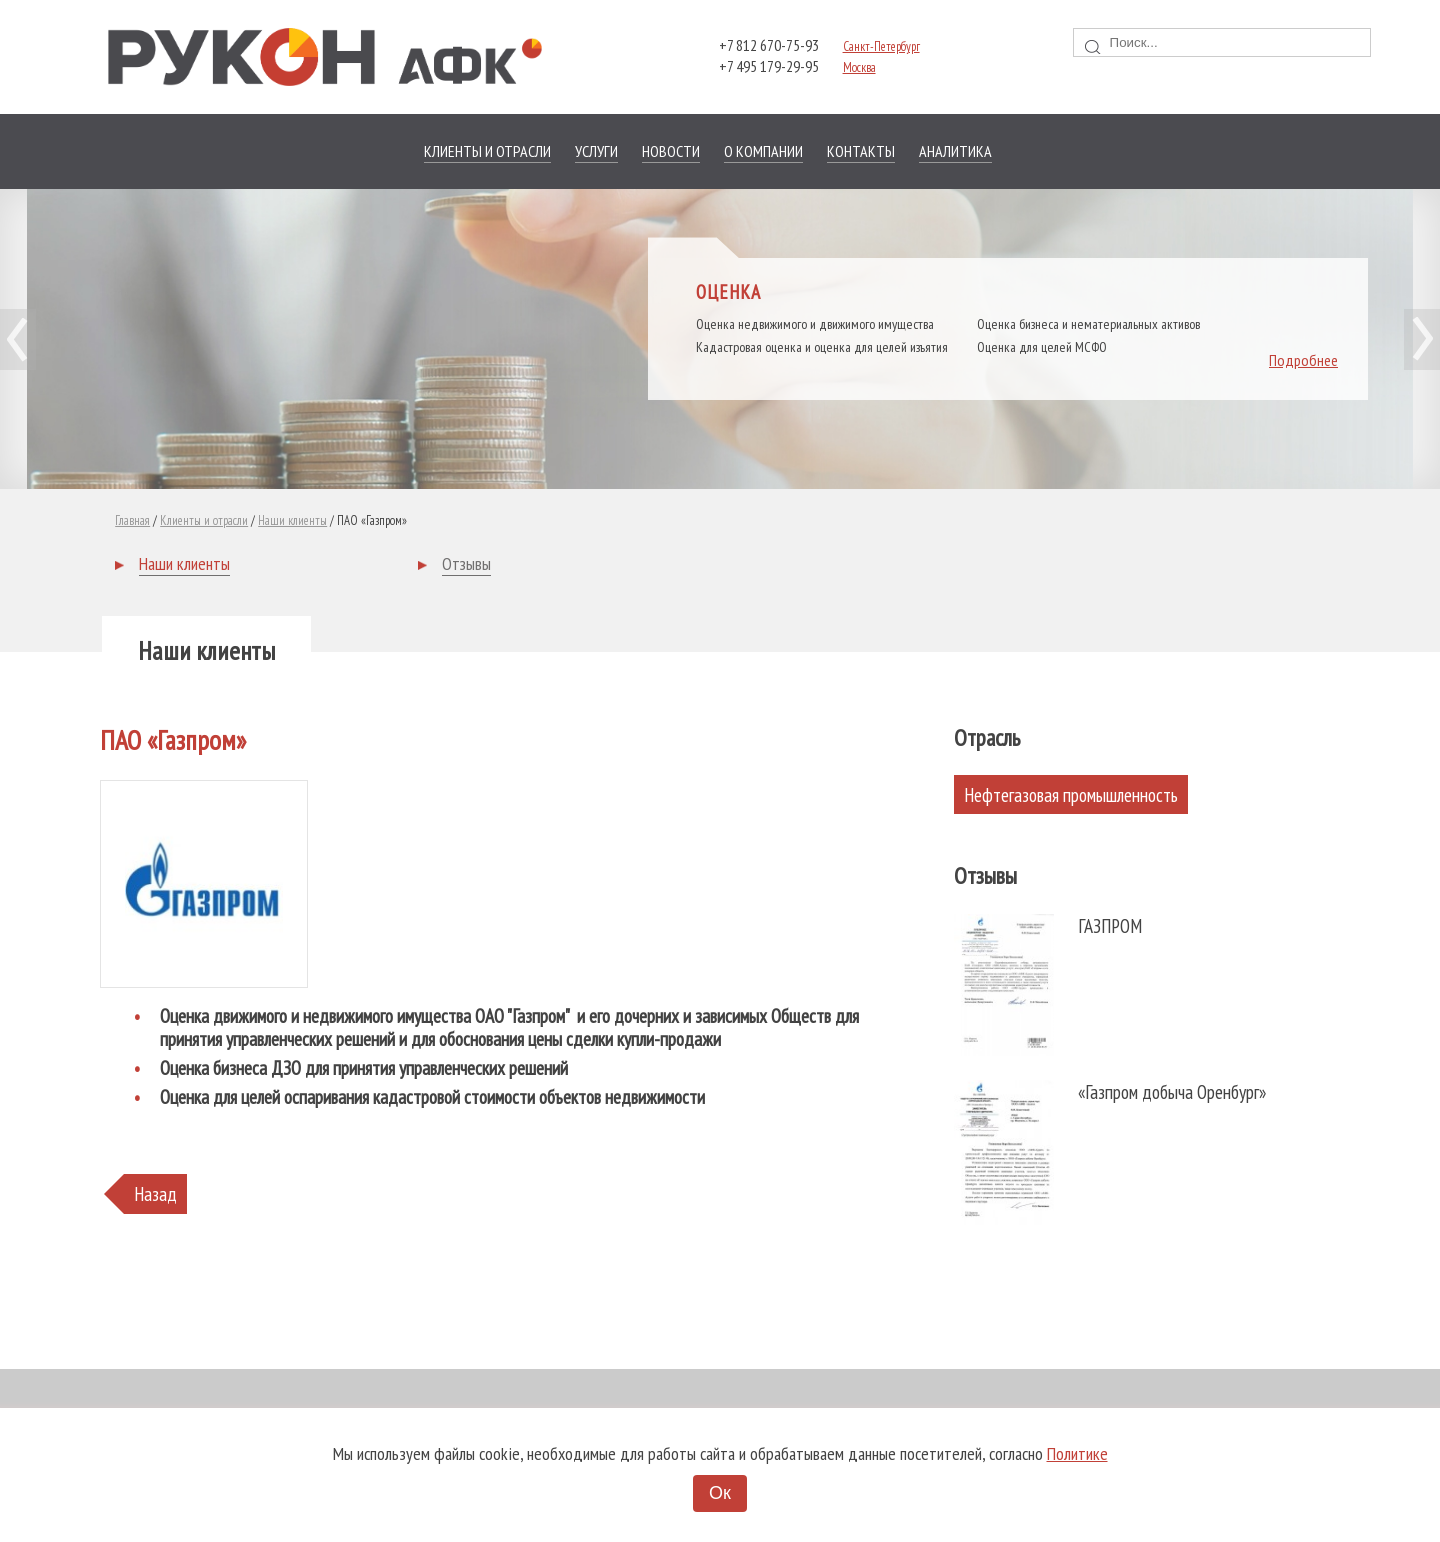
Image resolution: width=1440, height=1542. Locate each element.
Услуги (596, 151)
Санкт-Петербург (881, 46)
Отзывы (466, 563)
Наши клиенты (292, 520)
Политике (1077, 1453)
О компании (763, 151)
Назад (155, 1193)
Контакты (861, 151)
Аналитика (955, 151)
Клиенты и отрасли (487, 151)
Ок (720, 1493)
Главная (132, 520)
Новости (671, 151)
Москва (859, 67)
